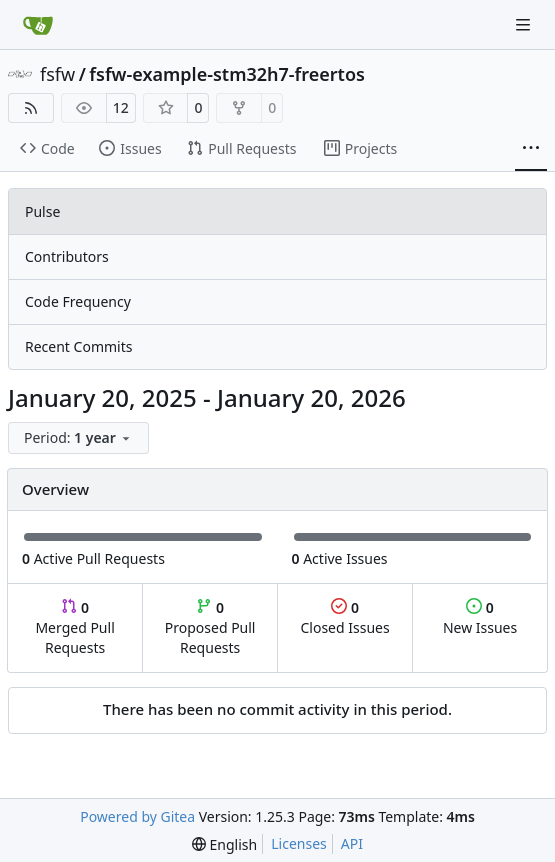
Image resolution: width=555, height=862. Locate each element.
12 (121, 107)
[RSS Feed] (31, 108)
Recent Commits (78, 346)
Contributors (67, 256)
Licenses (299, 843)
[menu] (78, 438)
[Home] (38, 25)
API (352, 843)
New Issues (480, 617)
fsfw (57, 74)
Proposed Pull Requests (210, 627)
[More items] (531, 149)
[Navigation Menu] (525, 24)
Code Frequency (78, 301)
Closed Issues (344, 617)
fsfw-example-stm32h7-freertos (227, 74)
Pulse (42, 211)
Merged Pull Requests (74, 627)
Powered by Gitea (137, 816)
